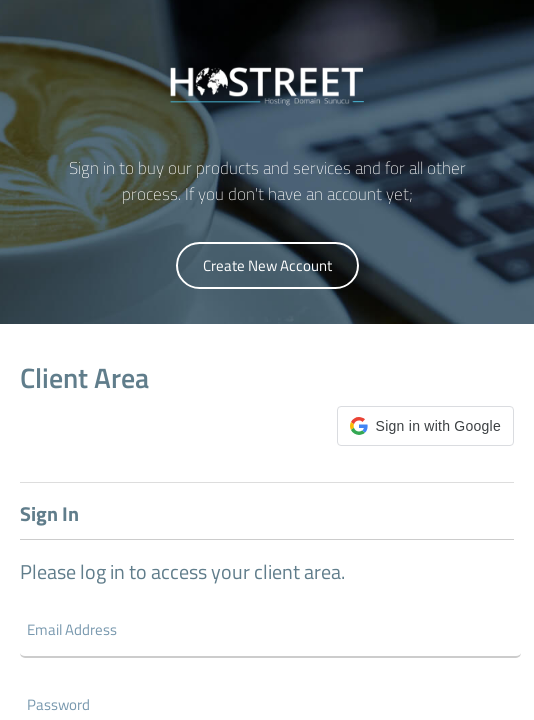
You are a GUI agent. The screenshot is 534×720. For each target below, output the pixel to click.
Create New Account (267, 265)
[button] (425, 426)
